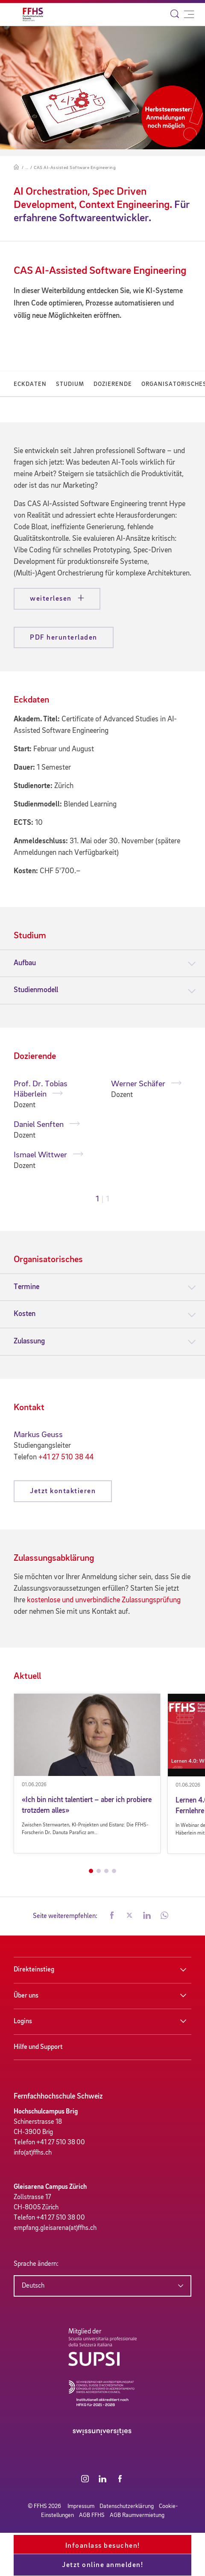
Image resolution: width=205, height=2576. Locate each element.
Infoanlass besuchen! (102, 2545)
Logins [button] (23, 2021)
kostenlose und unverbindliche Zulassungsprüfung (104, 1600)
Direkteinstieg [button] (34, 1969)
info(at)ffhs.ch (33, 2152)
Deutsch (33, 2286)
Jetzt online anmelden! (102, 2565)
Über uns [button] (26, 1995)
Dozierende (113, 384)
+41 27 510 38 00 (60, 2142)
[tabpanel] (54, 1124)
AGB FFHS (92, 2515)
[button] (112, 1916)
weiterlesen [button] (51, 598)
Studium (70, 384)
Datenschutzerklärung (127, 2506)
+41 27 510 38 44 (66, 1457)
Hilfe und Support (38, 2047)
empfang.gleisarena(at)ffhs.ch (55, 2228)
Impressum (80, 2506)
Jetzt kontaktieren (63, 1491)
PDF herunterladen (63, 637)
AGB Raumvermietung (137, 2515)
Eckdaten (30, 384)
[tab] (102, 963)
